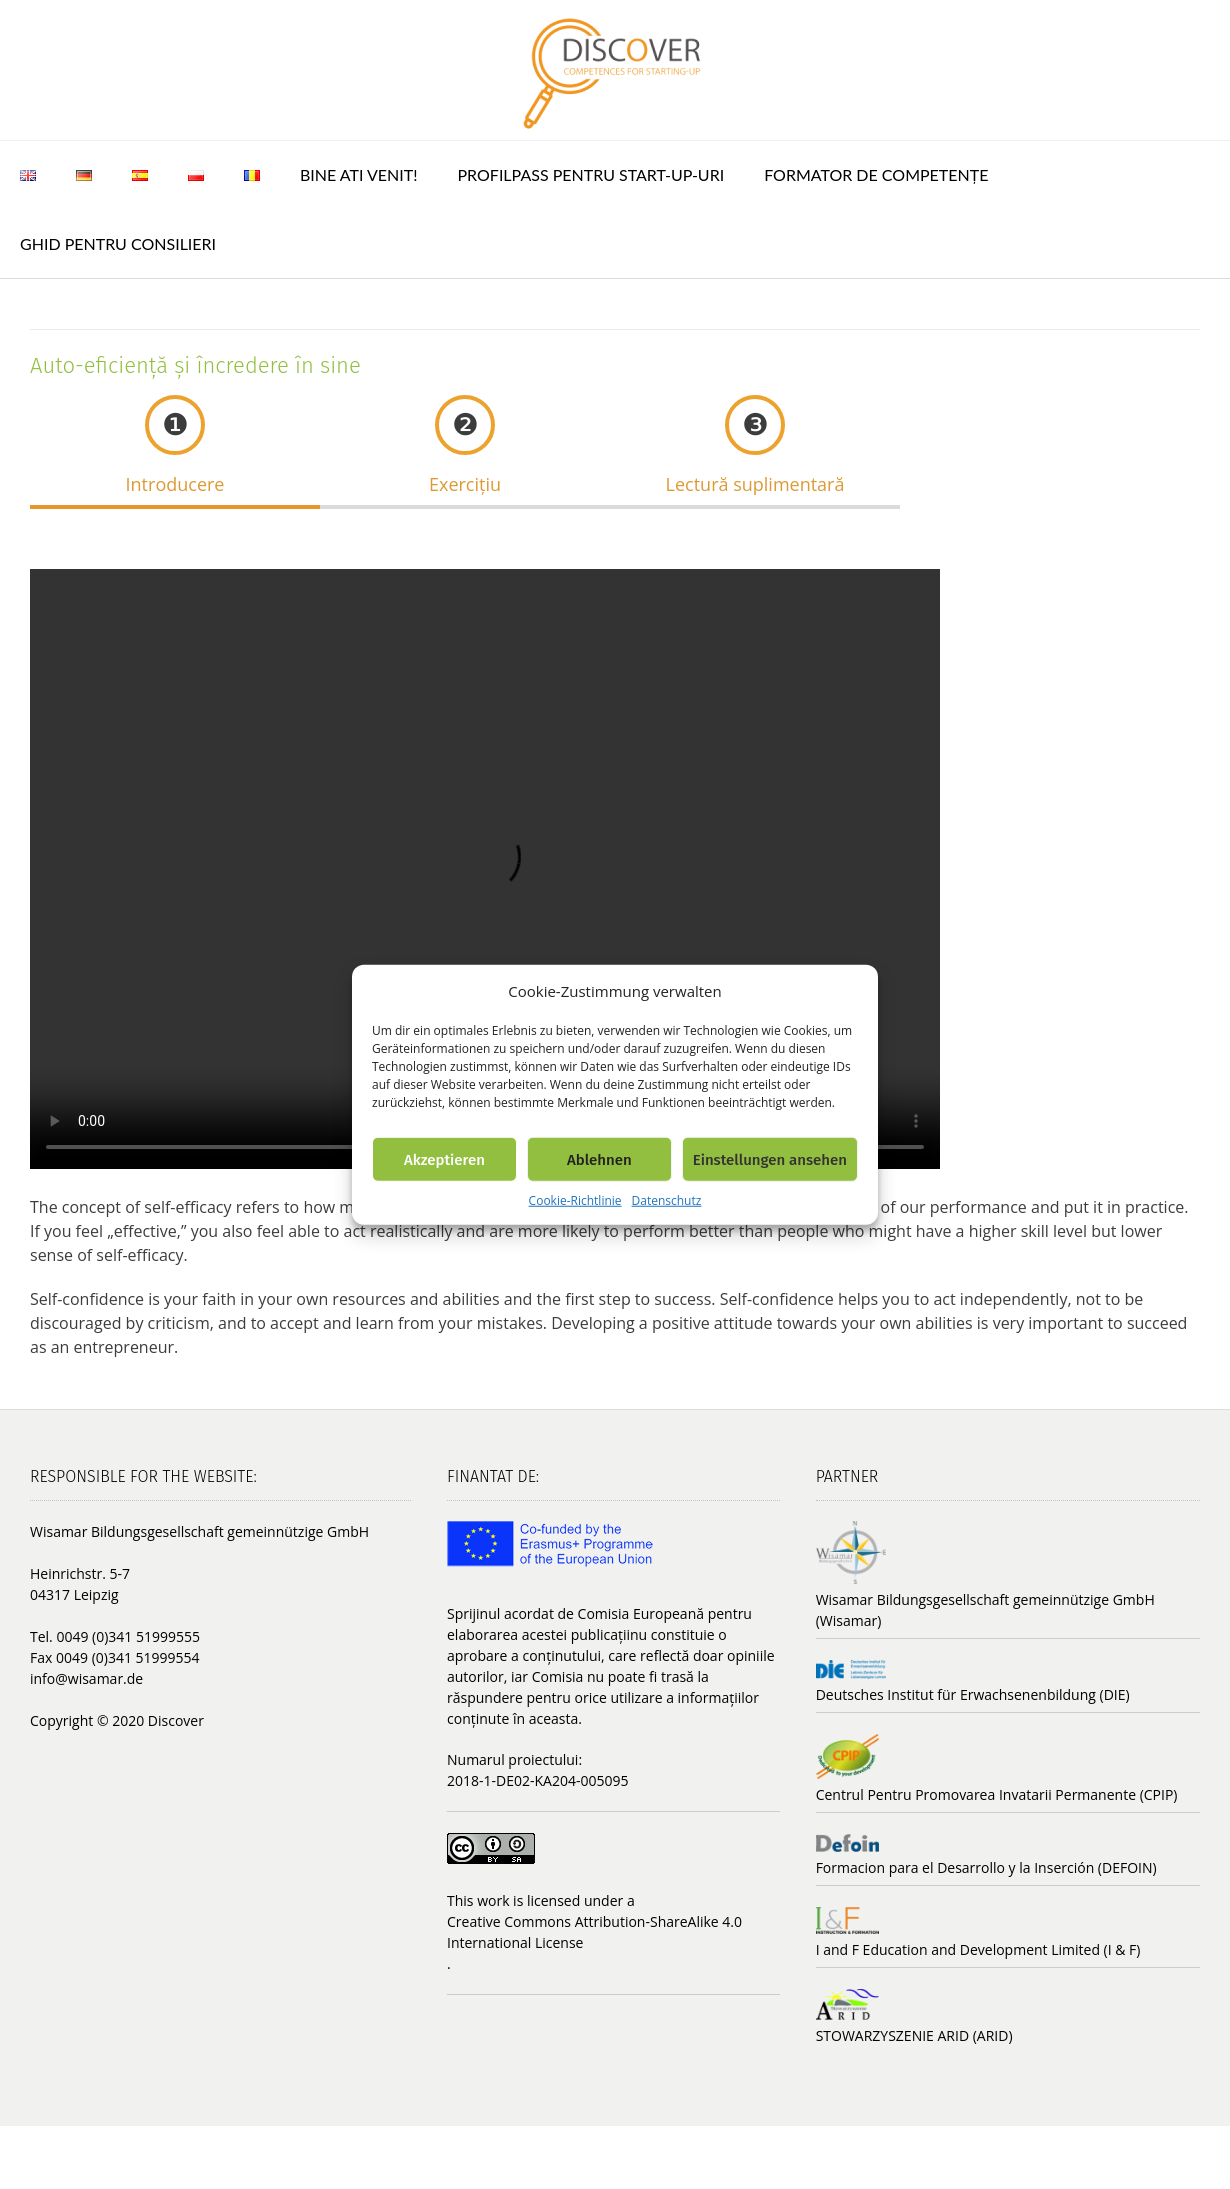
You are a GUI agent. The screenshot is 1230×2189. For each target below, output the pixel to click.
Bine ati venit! (359, 174)
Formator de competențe (876, 174)
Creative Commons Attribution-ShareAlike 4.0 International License (594, 1932)
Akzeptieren (444, 1159)
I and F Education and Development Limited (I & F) (978, 1949)
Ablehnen (599, 1159)
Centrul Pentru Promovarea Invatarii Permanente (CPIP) (997, 1794)
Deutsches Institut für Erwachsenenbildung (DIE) (973, 1694)
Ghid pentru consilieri (118, 243)
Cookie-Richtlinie (575, 1200)
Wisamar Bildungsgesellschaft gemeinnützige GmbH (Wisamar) (985, 1610)
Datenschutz (667, 1200)
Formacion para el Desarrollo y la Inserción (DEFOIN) (986, 1867)
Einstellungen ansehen (770, 1159)
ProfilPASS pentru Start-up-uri (591, 174)
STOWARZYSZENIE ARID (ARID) (914, 2035)
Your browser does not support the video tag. (630, 869)
